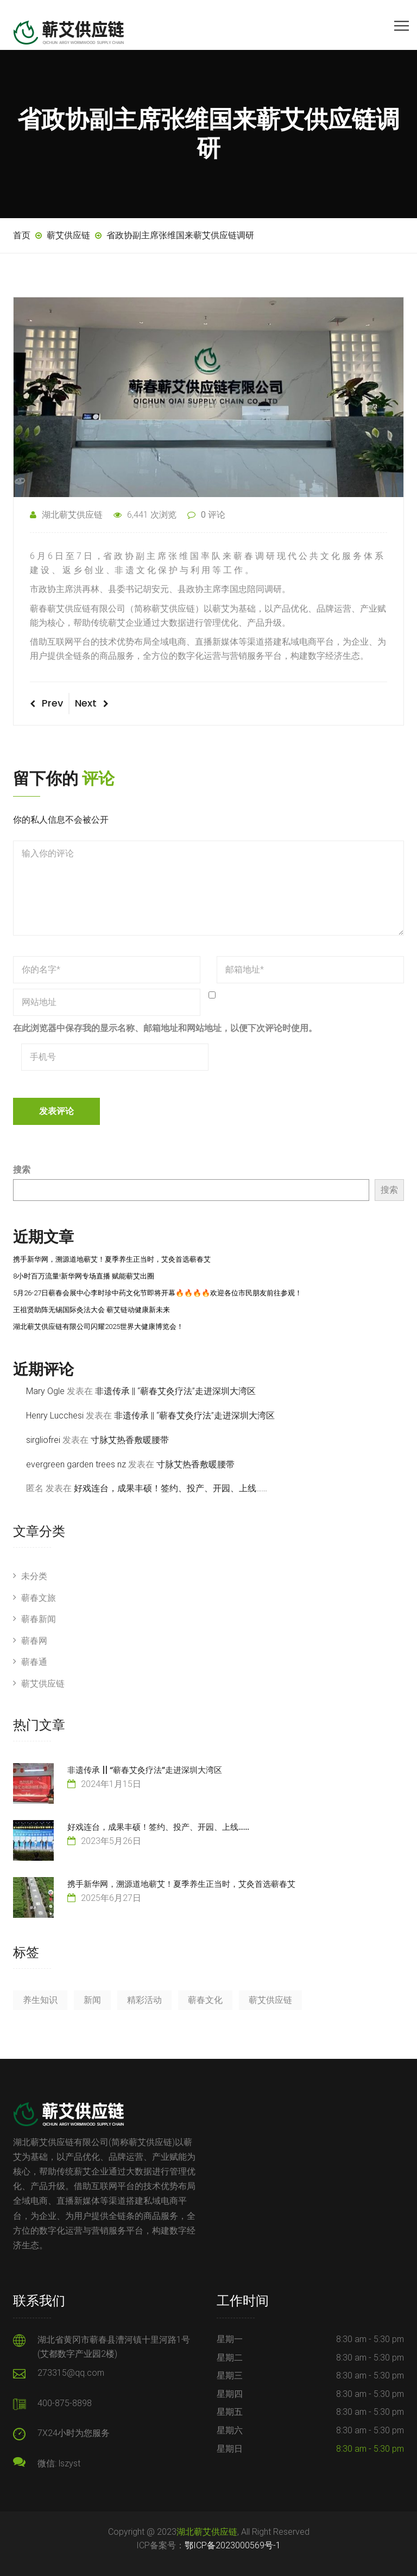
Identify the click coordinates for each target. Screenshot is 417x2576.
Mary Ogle (45, 1391)
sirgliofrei (43, 1440)
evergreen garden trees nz (76, 1464)
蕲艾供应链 (43, 1683)
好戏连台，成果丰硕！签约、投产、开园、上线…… (170, 1488)
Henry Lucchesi (55, 1415)
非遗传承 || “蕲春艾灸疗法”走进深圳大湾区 (175, 1391)
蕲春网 (34, 1641)
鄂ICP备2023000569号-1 (233, 2545)
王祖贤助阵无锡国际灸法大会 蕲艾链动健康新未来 (91, 1310)
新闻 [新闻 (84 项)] (92, 2000)
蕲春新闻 (38, 1619)
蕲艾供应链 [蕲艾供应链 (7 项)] (270, 2000)
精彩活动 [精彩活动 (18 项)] (144, 2000)
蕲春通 (34, 1662)
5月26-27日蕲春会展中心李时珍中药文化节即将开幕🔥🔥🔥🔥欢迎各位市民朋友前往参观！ (157, 1293)
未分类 (34, 1576)
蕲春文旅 (38, 1598)
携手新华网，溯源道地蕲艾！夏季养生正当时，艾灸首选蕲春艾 (112, 1259)
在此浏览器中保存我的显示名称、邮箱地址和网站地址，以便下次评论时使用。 (165, 1028)
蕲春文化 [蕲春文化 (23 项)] (205, 2000)
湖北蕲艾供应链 (66, 515)
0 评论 (213, 515)
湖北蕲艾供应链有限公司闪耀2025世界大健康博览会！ (98, 1326)
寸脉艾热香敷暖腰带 (130, 1440)
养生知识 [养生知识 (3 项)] (40, 2000)
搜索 (21, 1170)
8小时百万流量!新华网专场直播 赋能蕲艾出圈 (83, 1276)
